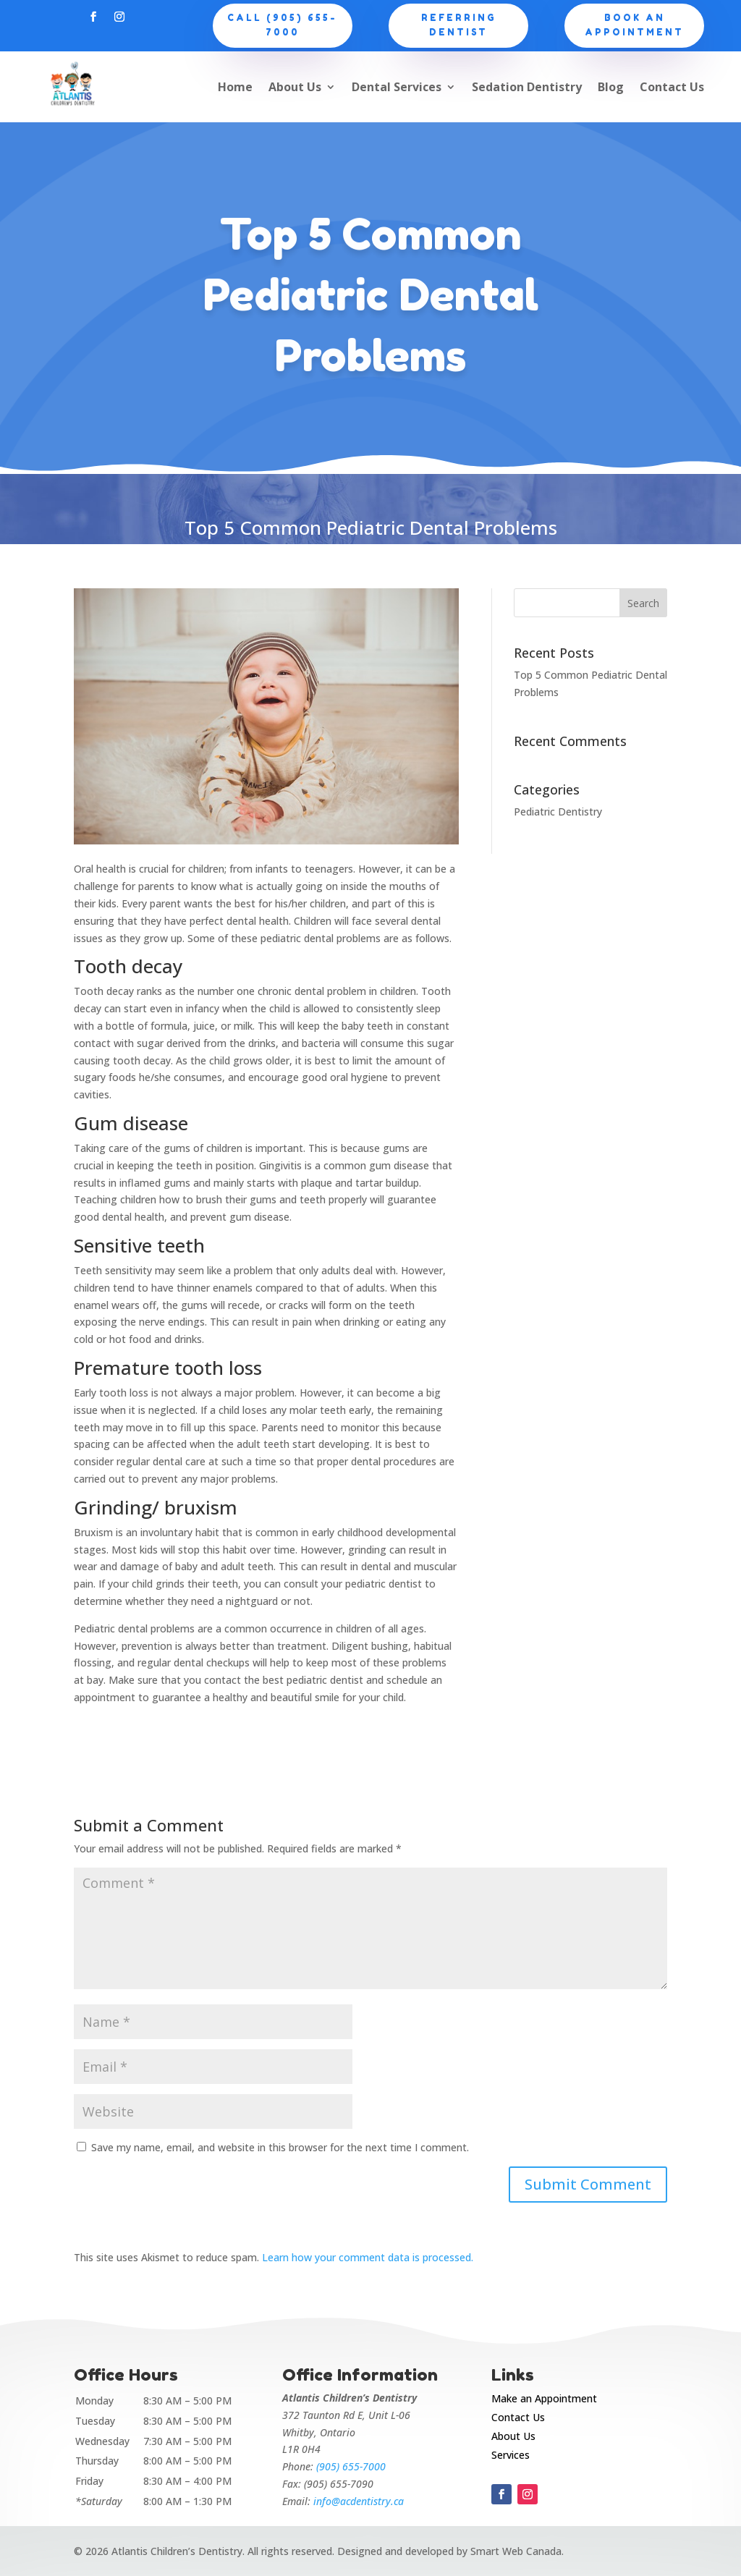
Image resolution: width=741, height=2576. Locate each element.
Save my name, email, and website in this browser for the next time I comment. (280, 2147)
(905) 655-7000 (351, 2466)
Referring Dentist (458, 25)
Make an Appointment (544, 2398)
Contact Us (672, 87)
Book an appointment (634, 25)
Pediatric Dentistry (558, 811)
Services (510, 2455)
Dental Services (396, 87)
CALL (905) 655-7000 (282, 25)
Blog (611, 87)
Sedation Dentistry (527, 87)
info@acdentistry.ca (358, 2501)
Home (235, 87)
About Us (294, 87)
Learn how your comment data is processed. (367, 2257)
